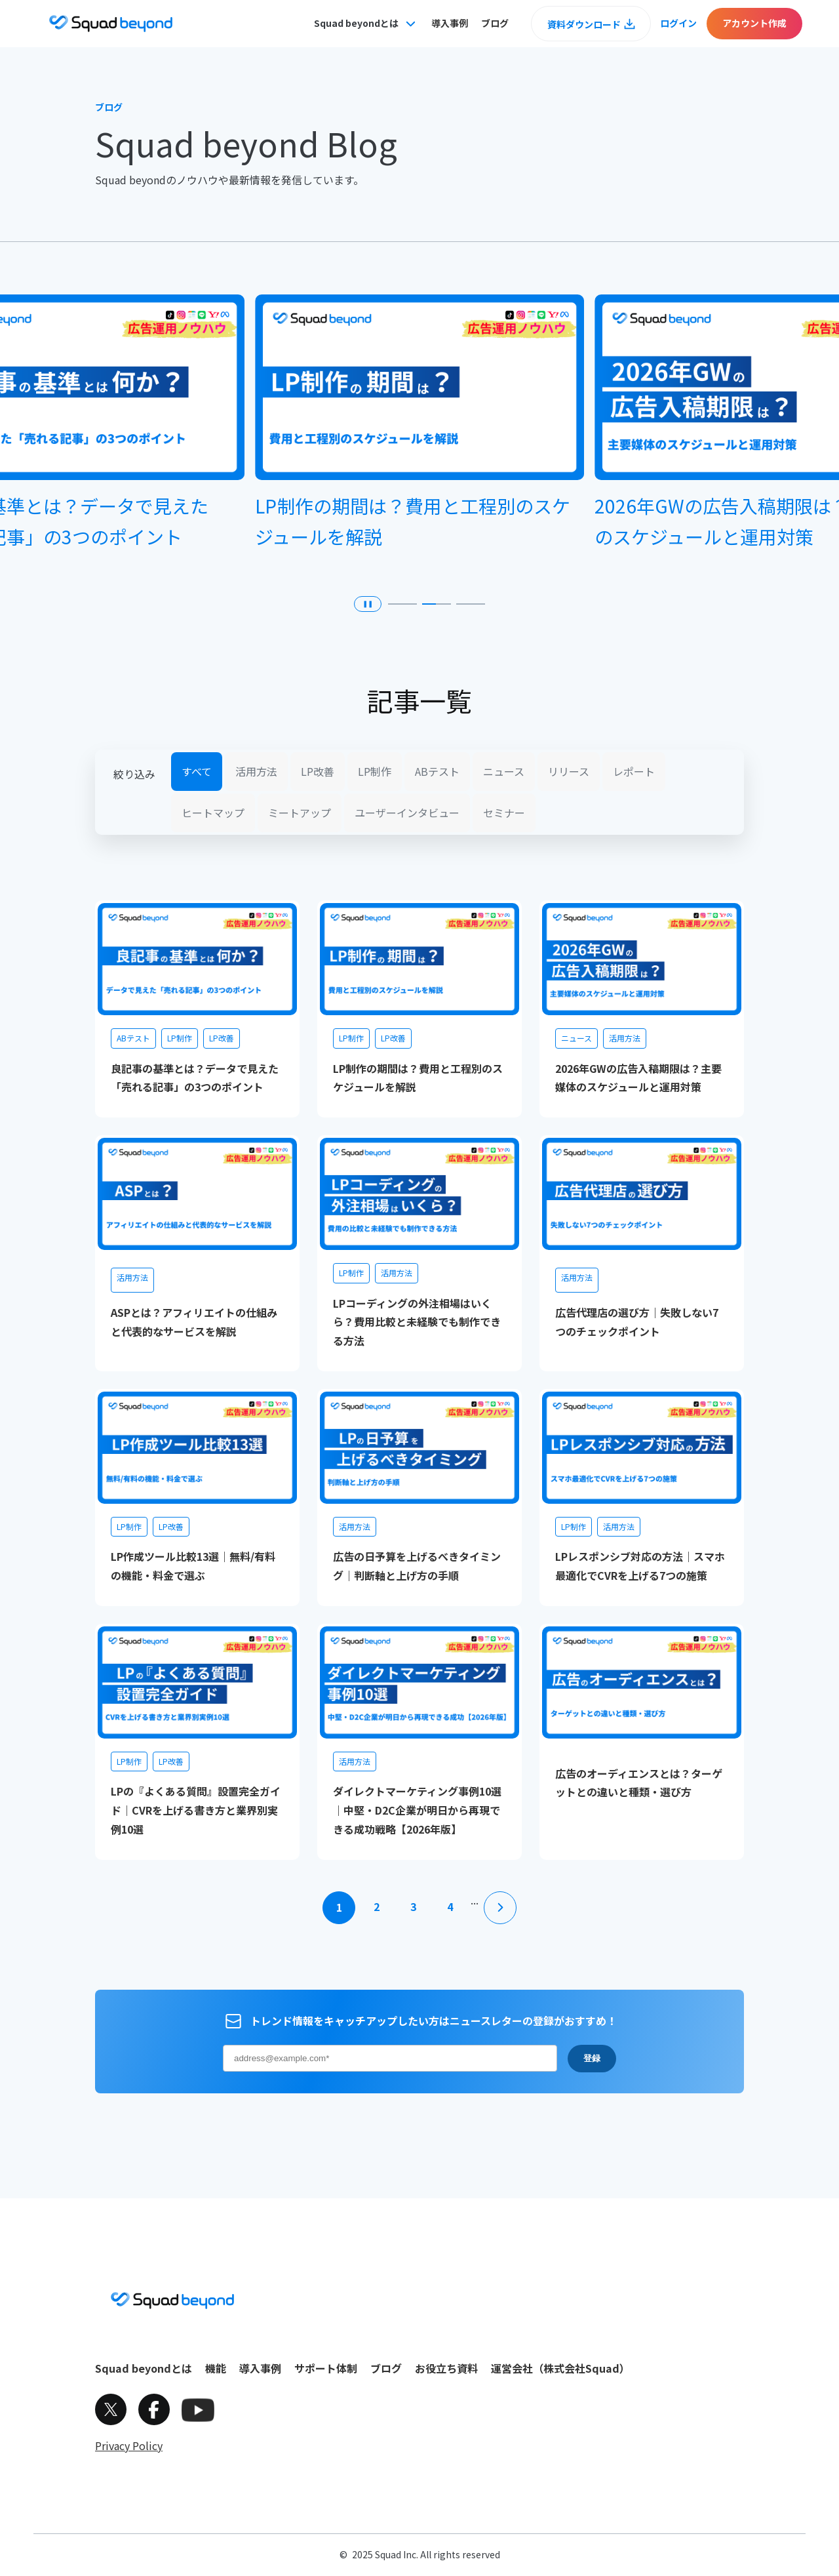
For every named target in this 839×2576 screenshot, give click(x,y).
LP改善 (317, 771)
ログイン (678, 23)
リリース (568, 771)
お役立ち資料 (446, 2368)
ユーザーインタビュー (407, 812)
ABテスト (437, 771)
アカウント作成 (754, 23)
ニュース (503, 771)
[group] (419, 428)
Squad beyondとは (143, 2368)
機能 (215, 2368)
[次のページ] (500, 1907)
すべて (197, 771)
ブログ (495, 23)
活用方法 (256, 771)
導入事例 (449, 23)
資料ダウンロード (584, 24)
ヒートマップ (213, 812)
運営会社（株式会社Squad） (560, 2368)
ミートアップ (299, 812)
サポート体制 (325, 2368)
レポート (634, 771)
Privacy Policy (129, 2445)
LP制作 (374, 771)
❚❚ (367, 603)
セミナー (504, 812)
